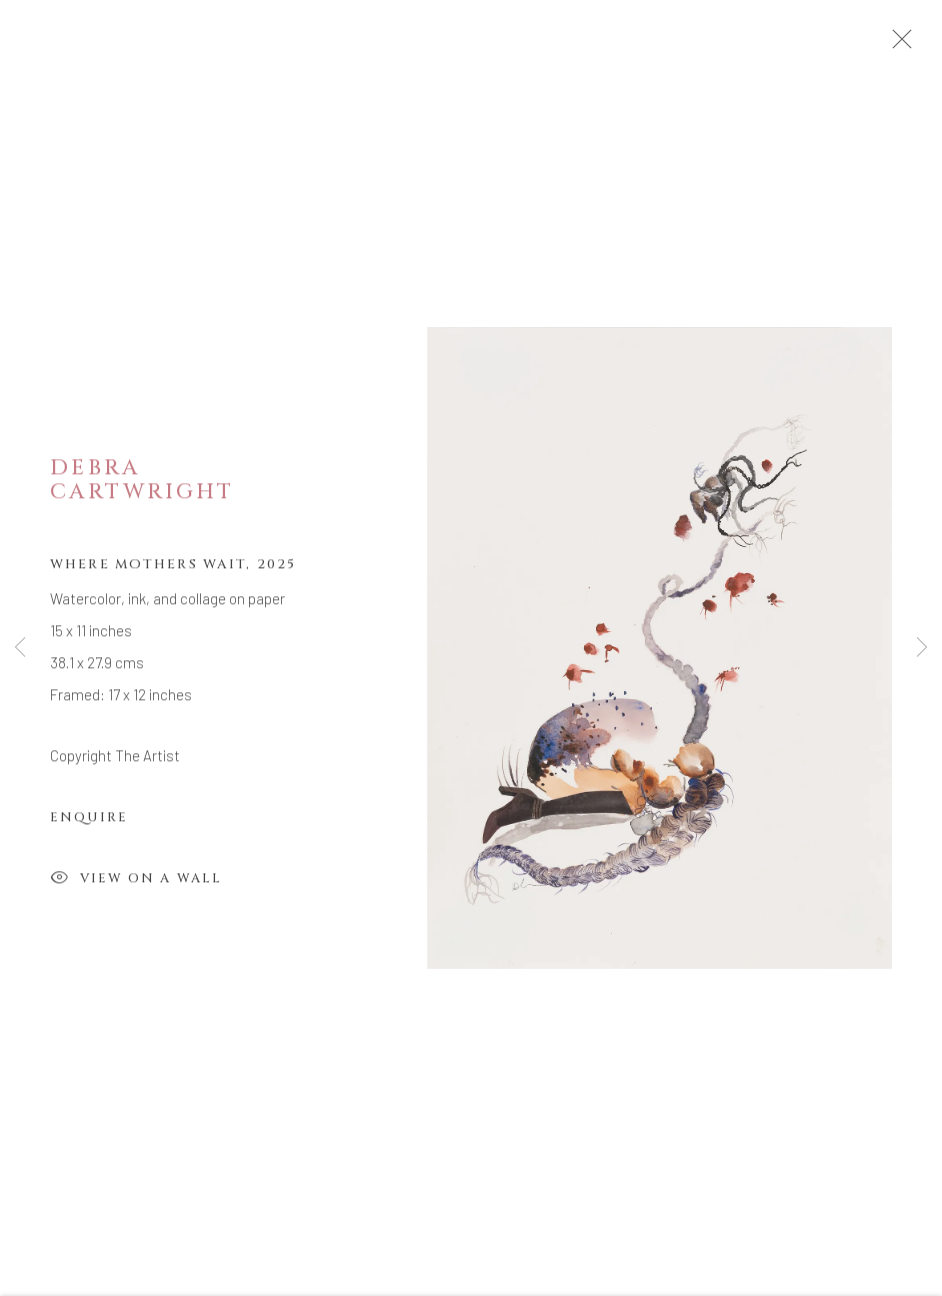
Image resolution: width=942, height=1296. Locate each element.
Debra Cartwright (142, 487)
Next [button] (922, 647)
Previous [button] (20, 647)
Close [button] (914, 45)
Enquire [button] (89, 825)
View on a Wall (136, 886)
